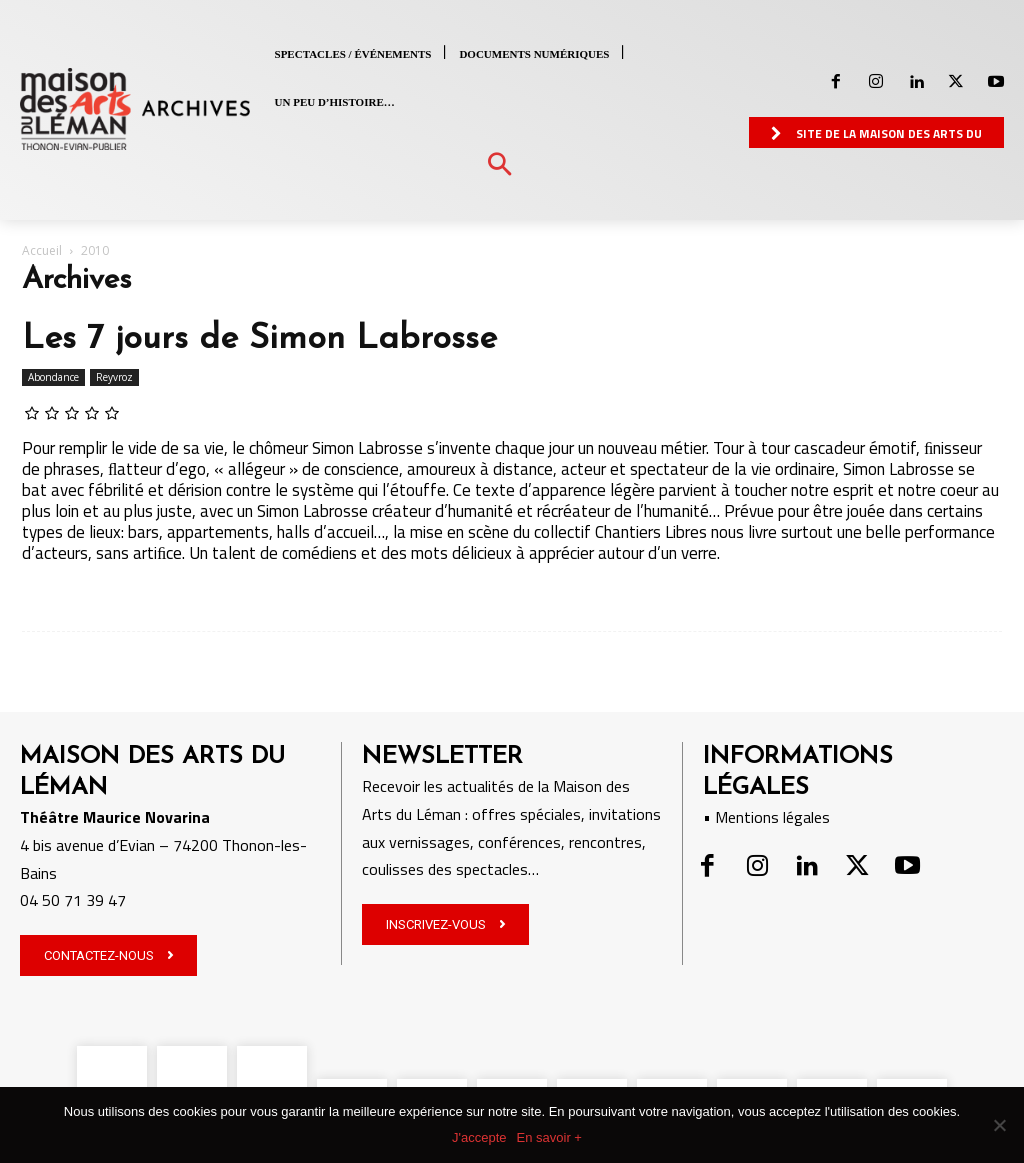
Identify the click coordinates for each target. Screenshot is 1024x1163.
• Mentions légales (766, 817)
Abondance (53, 377)
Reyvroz (114, 377)
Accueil (42, 250)
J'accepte (479, 1137)
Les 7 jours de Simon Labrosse (259, 339)
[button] (499, 165)
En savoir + (549, 1137)
